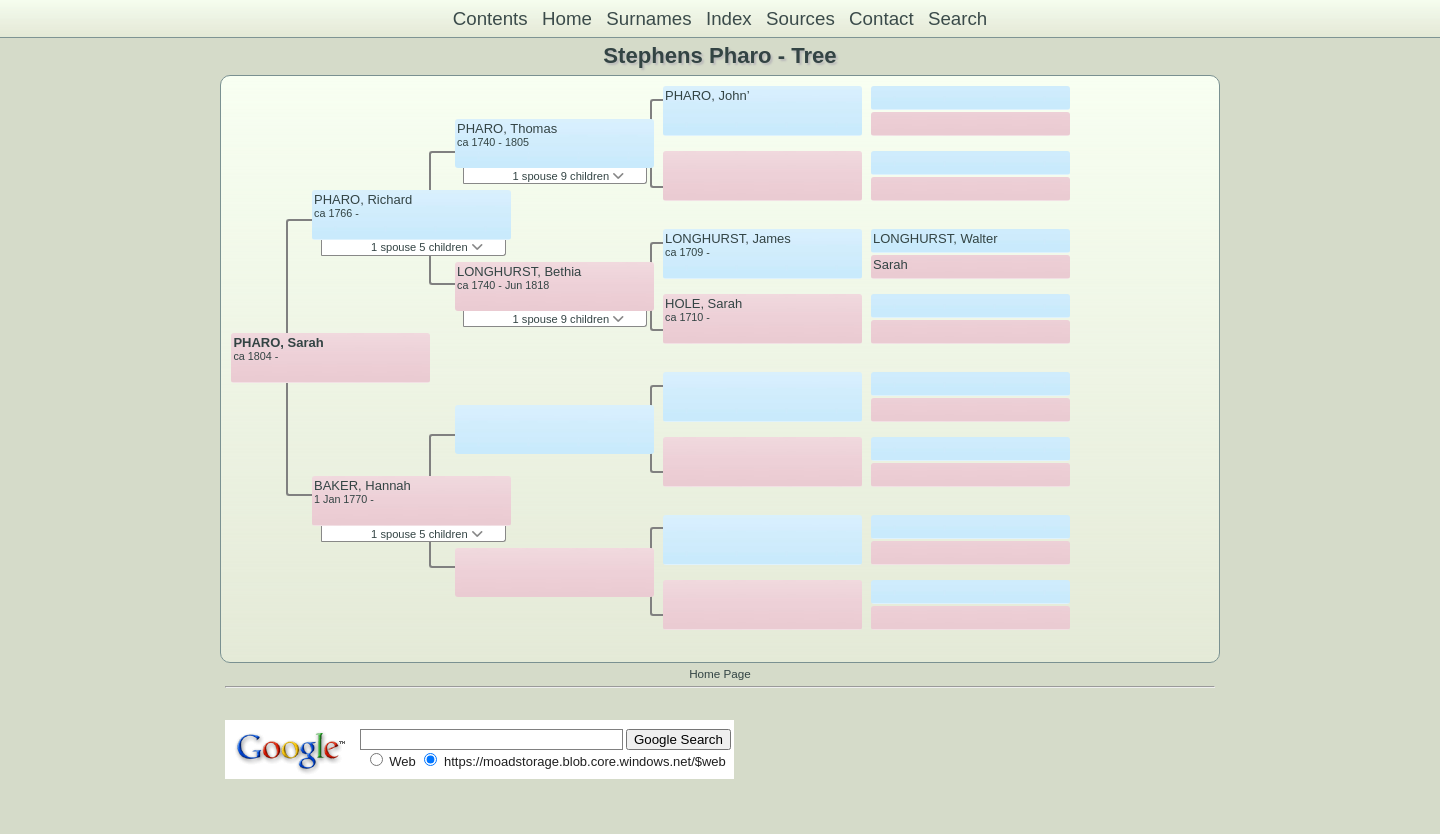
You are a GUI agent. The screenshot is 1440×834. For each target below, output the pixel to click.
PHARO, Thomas (507, 128)
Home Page (720, 673)
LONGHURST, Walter (935, 238)
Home (567, 18)
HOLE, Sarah (703, 303)
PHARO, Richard (363, 199)
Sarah (890, 264)
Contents (490, 18)
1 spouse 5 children (427, 247)
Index (729, 18)
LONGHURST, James (728, 238)
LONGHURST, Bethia (519, 271)
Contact (881, 18)
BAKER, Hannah (362, 485)
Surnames (648, 18)
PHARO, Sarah (278, 342)
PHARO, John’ (707, 95)
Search (957, 18)
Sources (800, 18)
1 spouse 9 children (569, 176)
